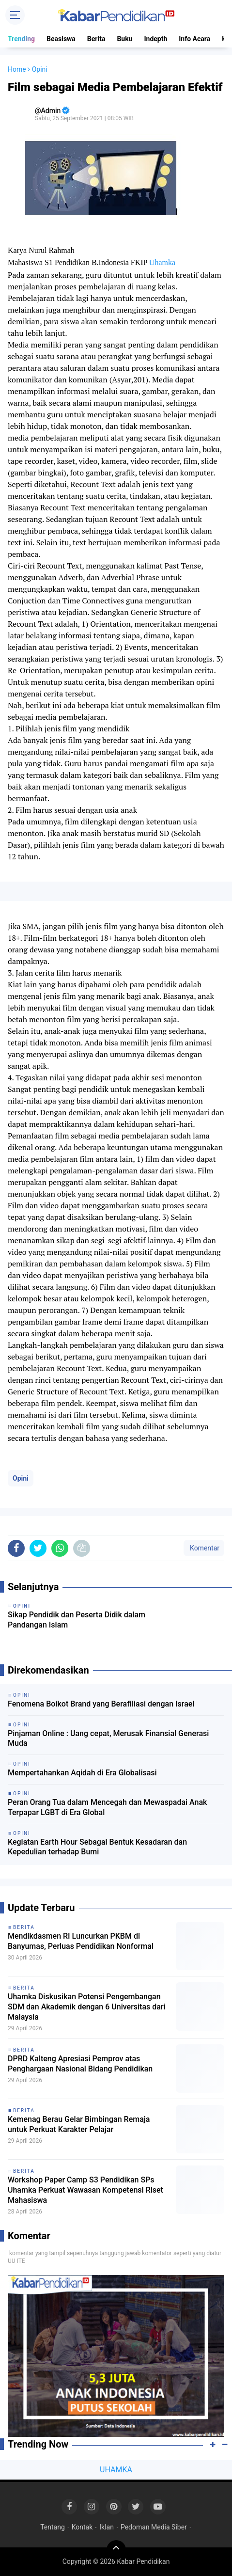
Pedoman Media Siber (154, 2527)
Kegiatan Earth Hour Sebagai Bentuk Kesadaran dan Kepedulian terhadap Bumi (97, 1847)
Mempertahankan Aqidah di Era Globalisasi (82, 1772)
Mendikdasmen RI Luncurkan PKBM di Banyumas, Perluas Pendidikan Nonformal (81, 1941)
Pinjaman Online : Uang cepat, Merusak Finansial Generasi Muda (108, 1738)
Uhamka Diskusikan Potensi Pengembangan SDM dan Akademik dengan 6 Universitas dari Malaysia (87, 2007)
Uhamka (162, 262)
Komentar (203, 1548)
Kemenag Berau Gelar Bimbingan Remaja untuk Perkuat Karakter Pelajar (79, 2124)
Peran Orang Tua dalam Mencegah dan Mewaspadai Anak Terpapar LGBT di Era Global (107, 1807)
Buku (124, 39)
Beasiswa (61, 39)
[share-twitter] (38, 1548)
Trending (21, 39)
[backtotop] (116, 2550)
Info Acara (194, 39)
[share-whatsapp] (59, 1548)
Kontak (82, 2527)
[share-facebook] (16, 1548)
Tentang (52, 2527)
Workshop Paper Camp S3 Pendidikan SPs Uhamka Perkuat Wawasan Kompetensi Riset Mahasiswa (85, 2190)
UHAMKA (116, 2469)
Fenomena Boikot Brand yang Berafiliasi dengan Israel (101, 1703)
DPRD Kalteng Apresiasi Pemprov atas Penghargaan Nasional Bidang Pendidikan (80, 2063)
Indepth (155, 39)
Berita (96, 39)
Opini (21, 1478)
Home (17, 69)
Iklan (106, 2527)
